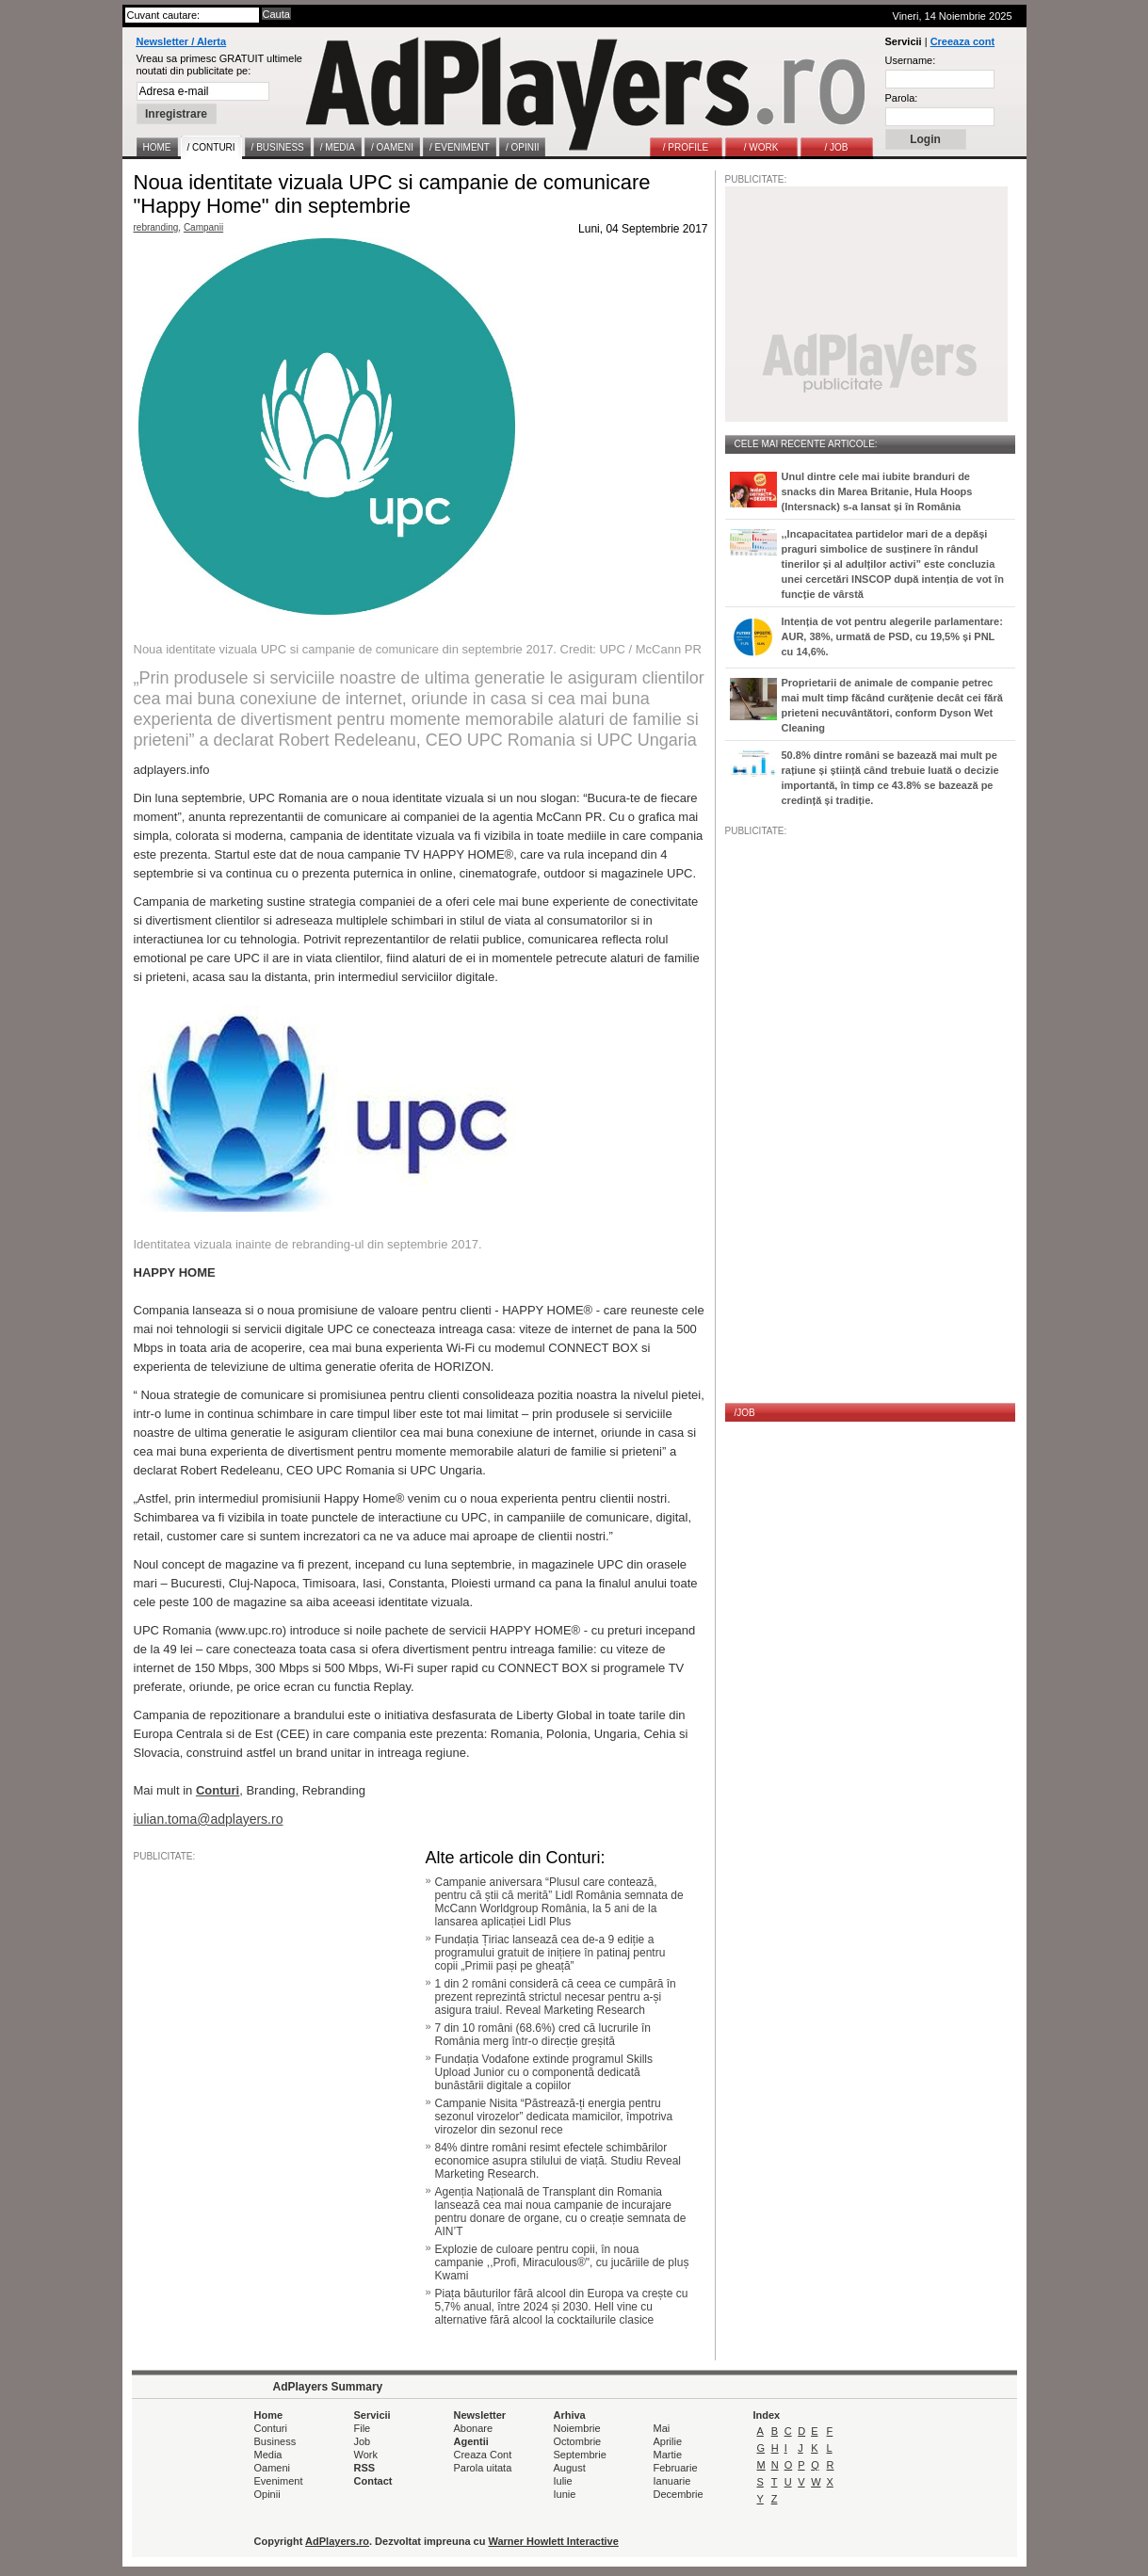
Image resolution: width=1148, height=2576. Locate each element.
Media (268, 2454)
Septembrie (580, 2454)
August (570, 2467)
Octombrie (578, 2441)
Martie (668, 2454)
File (362, 2428)
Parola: (901, 98)
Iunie (565, 2494)
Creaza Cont (483, 2454)
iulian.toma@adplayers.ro (208, 1819)
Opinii (267, 2494)
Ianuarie (672, 2481)
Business (275, 2441)
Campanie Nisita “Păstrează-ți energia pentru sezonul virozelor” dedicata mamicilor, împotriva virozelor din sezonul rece (554, 2116)
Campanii (203, 227)
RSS (365, 2467)
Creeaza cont (962, 41)
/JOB (745, 1413)
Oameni (272, 2467)
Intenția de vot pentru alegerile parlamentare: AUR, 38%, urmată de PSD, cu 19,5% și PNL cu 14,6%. (892, 636)
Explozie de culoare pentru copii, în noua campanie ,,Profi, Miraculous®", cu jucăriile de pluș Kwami (562, 2262)
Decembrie (678, 2494)
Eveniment (278, 2481)
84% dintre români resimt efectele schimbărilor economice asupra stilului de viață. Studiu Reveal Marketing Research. (558, 2161)
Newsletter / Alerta (182, 41)
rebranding (156, 227)
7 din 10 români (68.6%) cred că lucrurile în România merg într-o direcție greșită (543, 2034)
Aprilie (668, 2441)
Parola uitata (483, 2467)
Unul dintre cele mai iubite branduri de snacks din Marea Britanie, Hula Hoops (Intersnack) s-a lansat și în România (877, 491)
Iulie (563, 2481)
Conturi (270, 2428)
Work (366, 2454)
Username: (910, 60)
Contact (373, 2481)
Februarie (676, 2467)
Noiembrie (577, 2428)
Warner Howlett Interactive (554, 2541)
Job (362, 2441)
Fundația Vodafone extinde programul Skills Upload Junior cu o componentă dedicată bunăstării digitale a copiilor (544, 2072)
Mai (662, 2428)
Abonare (473, 2428)
